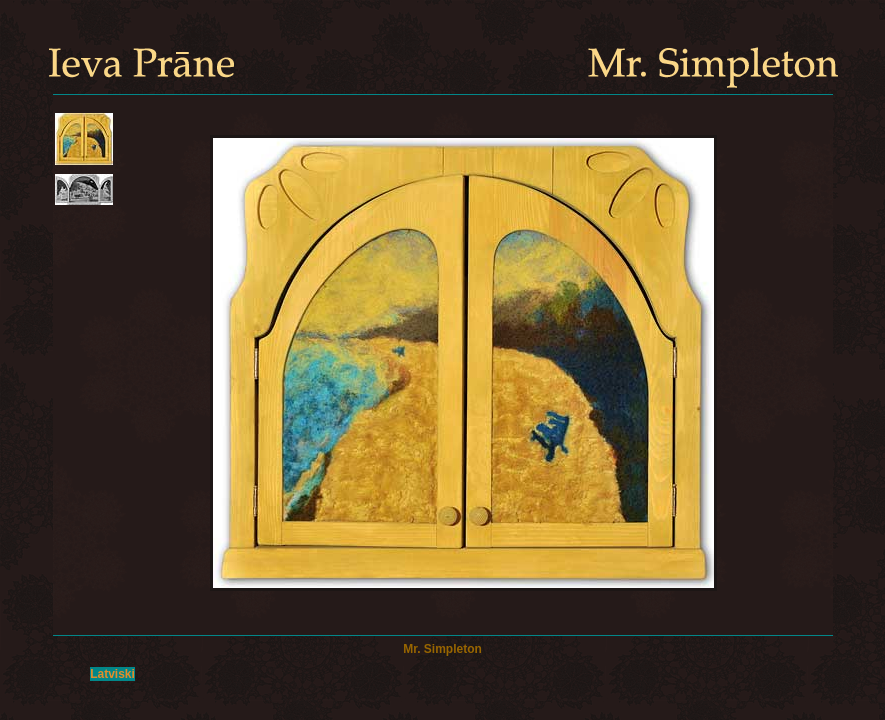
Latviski (112, 674)
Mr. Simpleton (442, 649)
